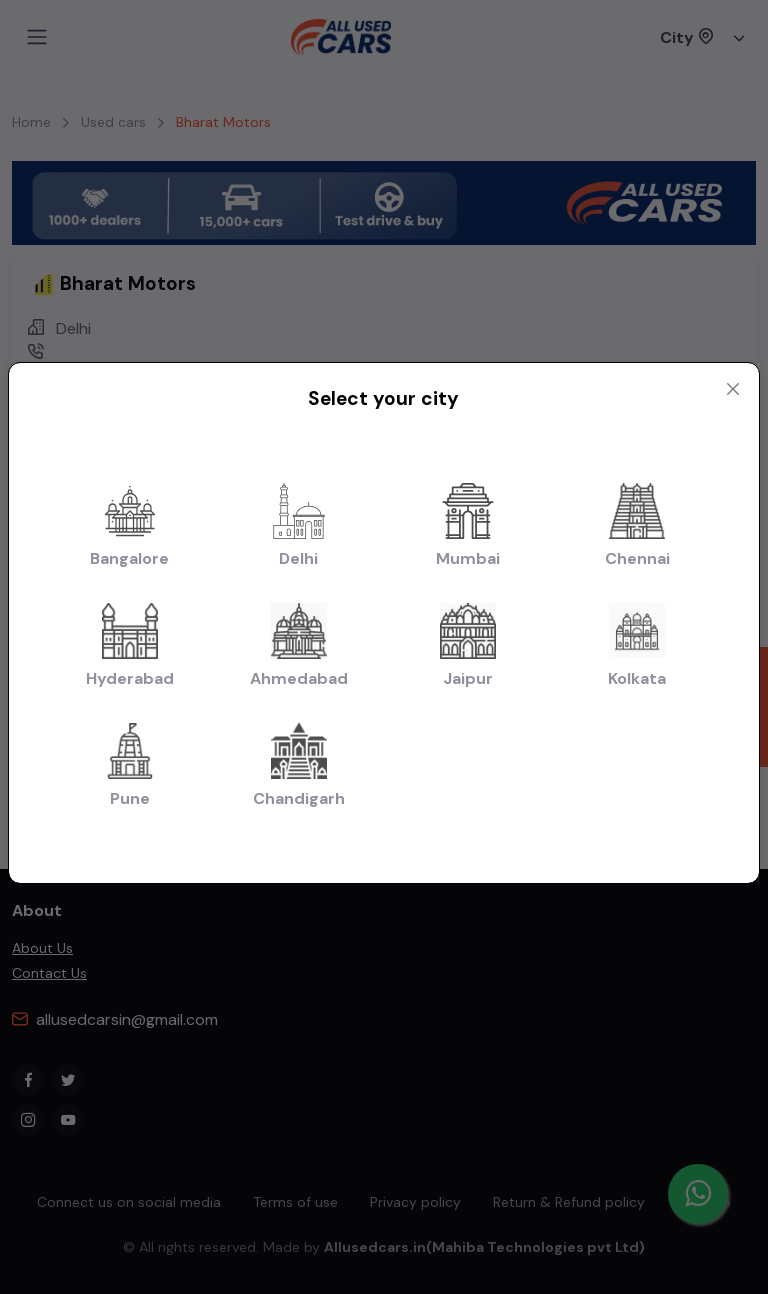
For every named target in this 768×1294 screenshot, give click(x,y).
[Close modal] (733, 389)
